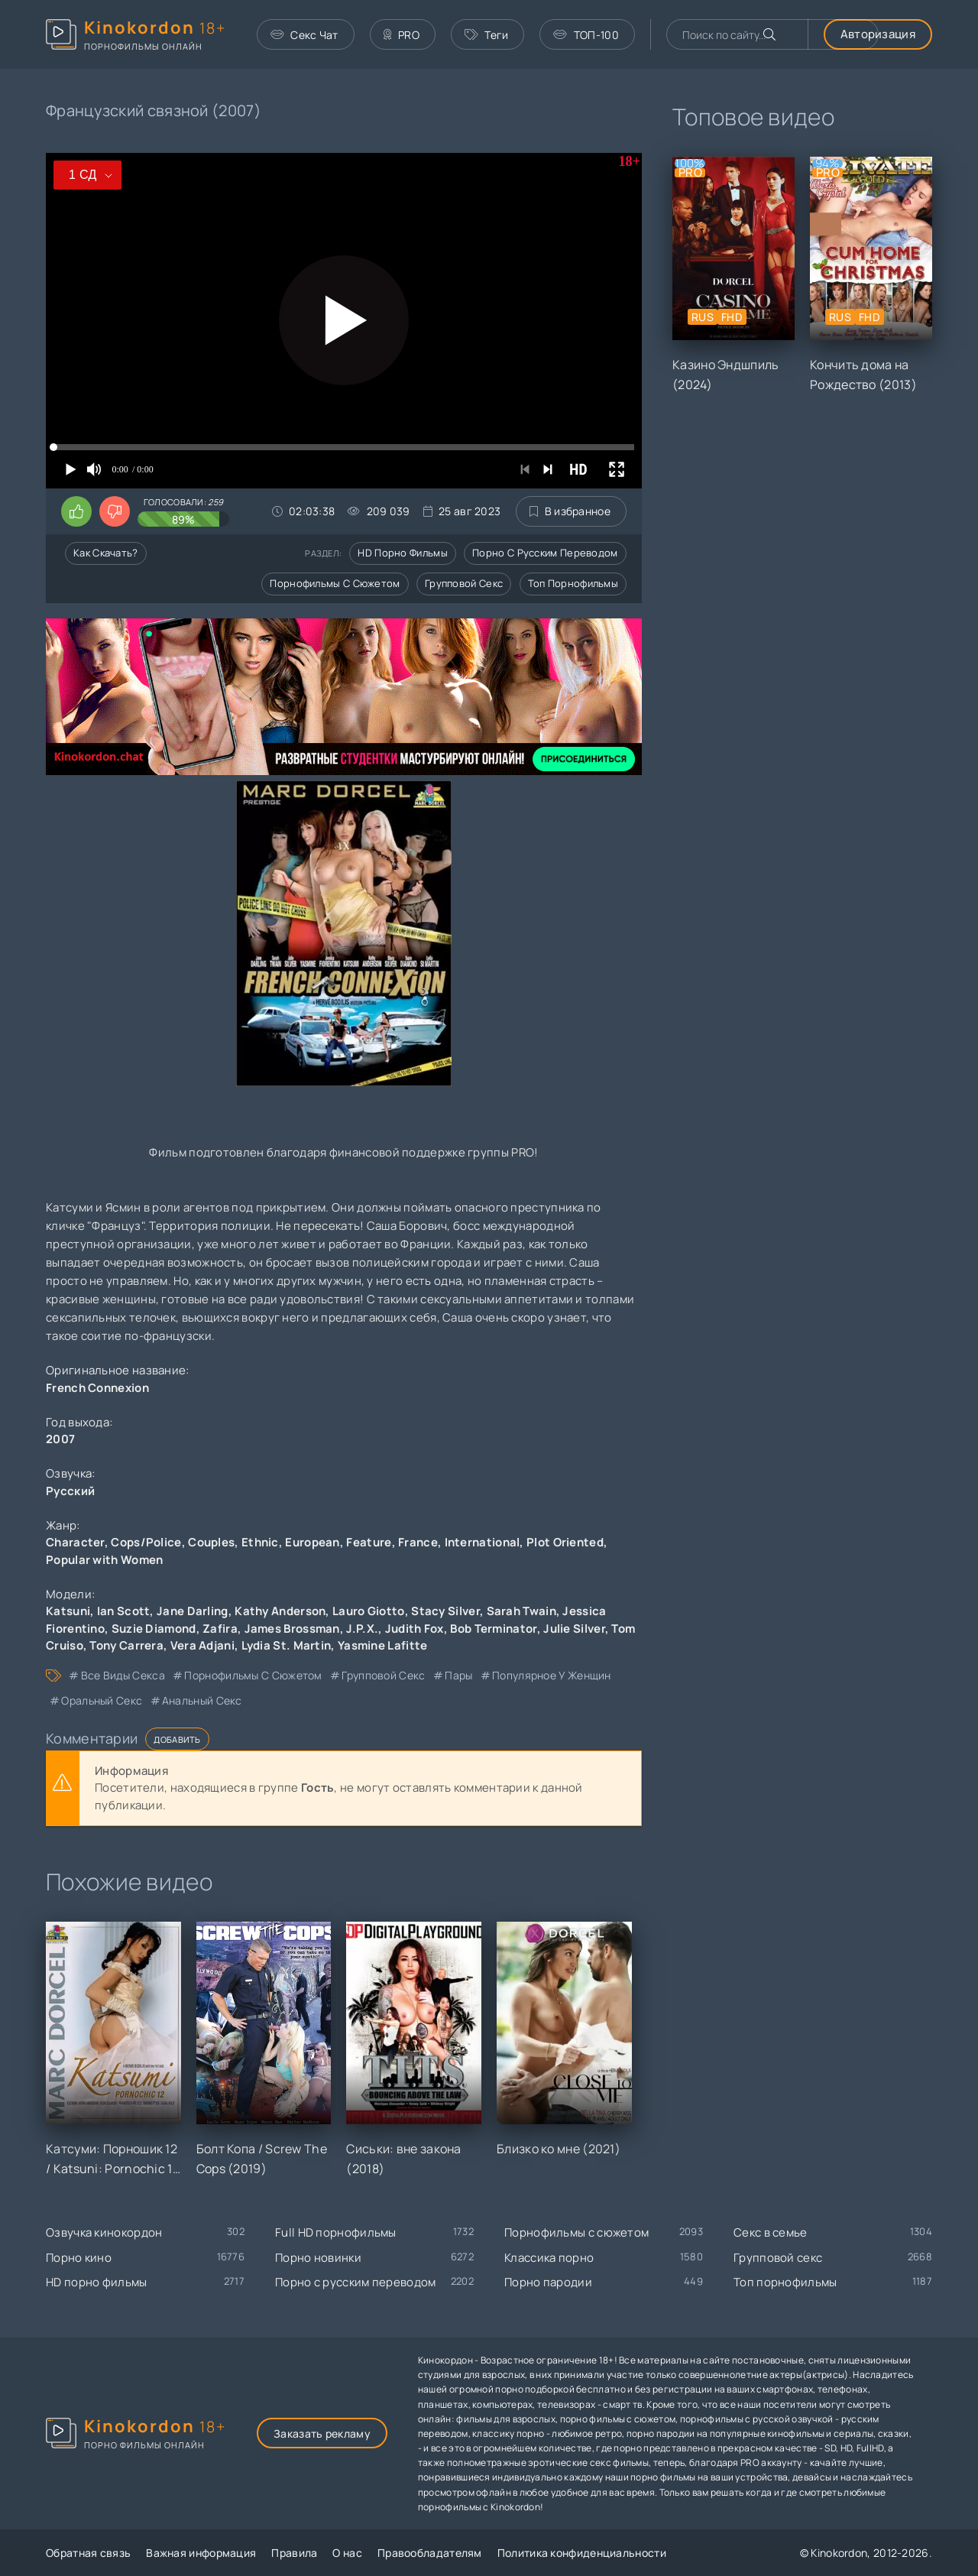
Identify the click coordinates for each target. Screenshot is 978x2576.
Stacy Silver (445, 1611)
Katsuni (68, 1611)
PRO (401, 35)
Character (75, 1542)
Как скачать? (105, 553)
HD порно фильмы (403, 553)
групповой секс (383, 1675)
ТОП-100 (585, 35)
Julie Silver (574, 1629)
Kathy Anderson (280, 1611)
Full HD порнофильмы (336, 2232)
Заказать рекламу (322, 2433)
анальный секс (202, 1700)
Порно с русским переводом (545, 553)
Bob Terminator (493, 1629)
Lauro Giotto (368, 1611)
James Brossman (292, 1629)
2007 (60, 1439)
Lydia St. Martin (286, 1645)
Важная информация (201, 2552)
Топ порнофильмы (573, 583)
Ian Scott (124, 1611)
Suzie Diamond (154, 1629)
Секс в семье (771, 2232)
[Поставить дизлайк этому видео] (114, 511)
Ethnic (260, 1542)
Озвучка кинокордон (104, 2232)
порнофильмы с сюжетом (253, 1675)
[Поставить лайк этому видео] (76, 511)
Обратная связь (88, 2552)
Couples (211, 1542)
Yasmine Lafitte (383, 1645)
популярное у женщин (551, 1675)
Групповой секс (464, 583)
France (418, 1542)
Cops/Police (146, 1542)
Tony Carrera (126, 1645)
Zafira (220, 1629)
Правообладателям (429, 2552)
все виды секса (123, 1675)
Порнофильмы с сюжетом (335, 583)
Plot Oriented (565, 1542)
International (482, 1542)
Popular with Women (104, 1560)
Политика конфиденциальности (581, 2552)
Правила (294, 2552)
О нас (347, 2552)
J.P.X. (362, 1629)
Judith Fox (414, 1629)
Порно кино (79, 2258)
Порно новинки (318, 2258)
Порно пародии (548, 2282)
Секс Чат (304, 35)
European (312, 1542)
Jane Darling (192, 1611)
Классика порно (549, 2258)
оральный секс (101, 1700)
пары (458, 1675)
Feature (368, 1542)
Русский (70, 1491)
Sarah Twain (521, 1611)
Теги (487, 35)
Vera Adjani (202, 1645)
